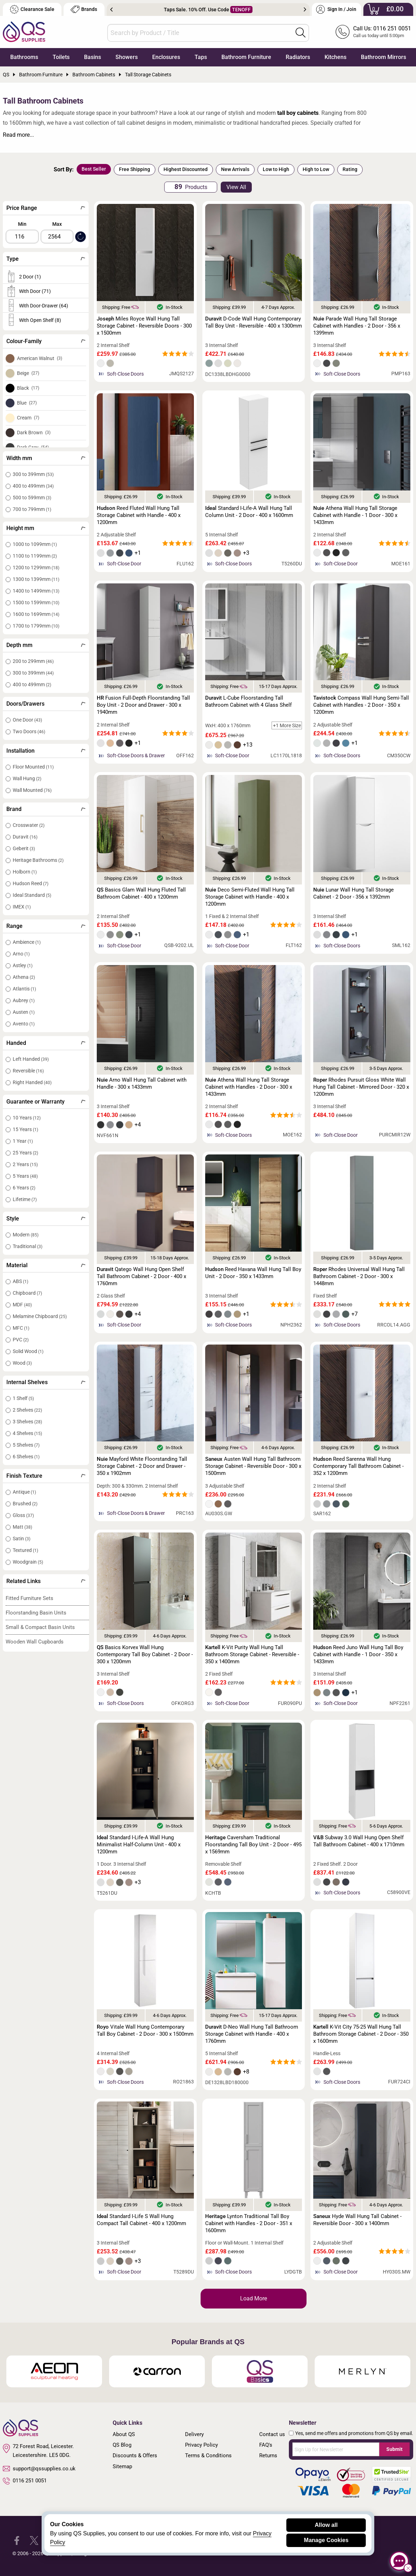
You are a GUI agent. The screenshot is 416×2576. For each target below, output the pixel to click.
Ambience (27, 942)
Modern (25, 1234)
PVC (21, 1339)
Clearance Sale (32, 9)
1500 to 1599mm (36, 602)
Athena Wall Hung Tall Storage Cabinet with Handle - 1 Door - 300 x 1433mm (355, 515)
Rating (350, 169)
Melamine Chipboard (40, 1316)
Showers (126, 57)
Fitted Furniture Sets (29, 1598)
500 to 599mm (32, 497)
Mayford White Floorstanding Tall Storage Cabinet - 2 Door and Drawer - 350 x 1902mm (142, 1466)
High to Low (316, 169)
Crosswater (28, 825)
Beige (28, 373)
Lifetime (25, 1199)
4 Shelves (27, 1433)
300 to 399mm (33, 474)
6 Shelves (26, 1456)
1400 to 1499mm (36, 591)
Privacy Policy (201, 2445)
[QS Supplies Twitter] (34, 2540)
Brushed (25, 1503)
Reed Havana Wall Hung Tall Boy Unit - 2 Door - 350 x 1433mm (253, 1273)
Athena (24, 977)
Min (22, 224)
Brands (84, 9)
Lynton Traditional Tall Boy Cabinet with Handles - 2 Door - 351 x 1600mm (248, 2223)
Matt (22, 1527)
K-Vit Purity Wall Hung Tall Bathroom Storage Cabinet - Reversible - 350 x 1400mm (252, 1654)
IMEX (22, 907)
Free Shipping (134, 169)
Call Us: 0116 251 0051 (382, 28)
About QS (124, 2434)
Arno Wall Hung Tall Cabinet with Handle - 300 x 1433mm (141, 1083)
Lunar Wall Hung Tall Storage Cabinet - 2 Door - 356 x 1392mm (353, 893)
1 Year (23, 1141)
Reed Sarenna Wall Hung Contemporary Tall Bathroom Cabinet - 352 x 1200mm (358, 1466)
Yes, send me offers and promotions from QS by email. (354, 2433)
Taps (201, 57)
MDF (22, 1304)
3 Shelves (27, 1421)
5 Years (25, 1176)
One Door (27, 720)
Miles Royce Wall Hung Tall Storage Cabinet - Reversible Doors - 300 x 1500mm (144, 326)
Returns (268, 2455)
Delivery (194, 2434)
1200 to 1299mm (36, 567)
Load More (253, 2298)
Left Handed (31, 1059)
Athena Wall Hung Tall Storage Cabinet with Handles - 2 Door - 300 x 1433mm (248, 1087)
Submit (394, 2449)
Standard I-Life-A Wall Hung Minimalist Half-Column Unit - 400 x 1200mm (138, 1844)
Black (28, 388)
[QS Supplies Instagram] (51, 2540)
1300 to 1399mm (36, 579)
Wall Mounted (32, 790)
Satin (21, 1538)
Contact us (272, 2434)
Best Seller (94, 169)
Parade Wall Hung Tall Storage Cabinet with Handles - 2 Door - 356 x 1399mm (356, 326)
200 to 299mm (33, 661)
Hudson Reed (30, 883)
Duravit (25, 837)
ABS (20, 1281)
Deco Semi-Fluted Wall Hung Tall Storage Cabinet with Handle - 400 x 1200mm (250, 897)
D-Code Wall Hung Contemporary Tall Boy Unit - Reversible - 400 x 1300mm (253, 322)
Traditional (27, 1246)
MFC (21, 1328)
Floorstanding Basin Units (36, 1613)
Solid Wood (28, 1351)
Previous (111, 9)
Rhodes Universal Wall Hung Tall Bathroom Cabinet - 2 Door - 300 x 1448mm (359, 1276)
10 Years (27, 1118)
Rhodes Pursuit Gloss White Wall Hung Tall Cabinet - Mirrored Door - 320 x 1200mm (361, 1087)
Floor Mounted (33, 767)
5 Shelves (26, 1445)
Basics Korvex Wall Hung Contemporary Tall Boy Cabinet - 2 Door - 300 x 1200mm (145, 1654)
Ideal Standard (32, 895)
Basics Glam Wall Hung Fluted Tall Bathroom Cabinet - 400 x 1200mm (141, 893)
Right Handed (32, 1082)
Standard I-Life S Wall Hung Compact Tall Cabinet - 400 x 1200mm (141, 2220)
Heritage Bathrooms (38, 860)
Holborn (25, 872)
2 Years (25, 1164)
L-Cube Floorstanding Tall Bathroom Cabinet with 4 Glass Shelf (248, 701)
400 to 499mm (33, 486)
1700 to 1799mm (36, 626)
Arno (21, 954)
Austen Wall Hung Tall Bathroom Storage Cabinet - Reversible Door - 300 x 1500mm (253, 1466)
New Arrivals (235, 169)
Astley (22, 965)
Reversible (28, 1071)
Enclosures (166, 57)
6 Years (24, 1187)
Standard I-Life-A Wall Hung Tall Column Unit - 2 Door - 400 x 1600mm (249, 511)
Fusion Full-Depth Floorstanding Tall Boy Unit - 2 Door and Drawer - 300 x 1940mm (143, 705)
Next (305, 9)
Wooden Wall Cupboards (35, 1642)
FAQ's (265, 2445)
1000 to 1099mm (35, 544)
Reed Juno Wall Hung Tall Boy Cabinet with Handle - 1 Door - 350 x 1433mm (358, 1654)
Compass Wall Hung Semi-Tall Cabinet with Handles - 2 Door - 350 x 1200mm (361, 705)
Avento (24, 1024)
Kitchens (335, 57)
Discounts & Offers (135, 2455)
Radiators (298, 57)
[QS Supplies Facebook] (16, 2540)
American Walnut (39, 358)
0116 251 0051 (25, 2480)
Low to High (276, 169)
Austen (24, 1012)
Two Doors (29, 731)
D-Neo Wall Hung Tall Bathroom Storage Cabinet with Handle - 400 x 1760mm (251, 2034)
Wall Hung (27, 778)
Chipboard (27, 1293)
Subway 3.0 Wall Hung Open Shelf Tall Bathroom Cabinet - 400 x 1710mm (358, 1841)
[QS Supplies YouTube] (68, 2540)
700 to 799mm (32, 509)
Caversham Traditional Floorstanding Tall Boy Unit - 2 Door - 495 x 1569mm (253, 1844)
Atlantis (24, 989)
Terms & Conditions (208, 2455)
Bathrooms (24, 57)
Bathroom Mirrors (383, 57)
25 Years (25, 1152)
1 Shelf (23, 1398)
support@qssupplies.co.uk (39, 2468)
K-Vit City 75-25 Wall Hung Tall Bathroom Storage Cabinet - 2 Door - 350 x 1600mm (361, 2034)
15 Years (25, 1129)
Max (57, 224)
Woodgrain (28, 1562)
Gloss (23, 1515)
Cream (28, 417)
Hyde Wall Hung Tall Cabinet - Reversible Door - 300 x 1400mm (357, 2220)
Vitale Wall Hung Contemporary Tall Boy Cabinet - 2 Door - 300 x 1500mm (145, 2030)
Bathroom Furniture (246, 57)
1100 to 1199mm (35, 556)
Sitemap (122, 2466)
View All (236, 187)
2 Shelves (27, 1410)
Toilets (61, 57)
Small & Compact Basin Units (40, 1627)
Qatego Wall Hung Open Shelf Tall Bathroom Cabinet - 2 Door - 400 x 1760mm (141, 1276)
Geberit (24, 848)
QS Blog (122, 2445)
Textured (25, 1550)
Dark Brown (33, 432)
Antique (24, 1492)
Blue (27, 403)
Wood (22, 1363)
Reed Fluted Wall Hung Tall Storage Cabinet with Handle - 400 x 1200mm (138, 515)
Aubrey (24, 1000)
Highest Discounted (186, 169)
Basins (92, 57)
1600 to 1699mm (36, 614)
